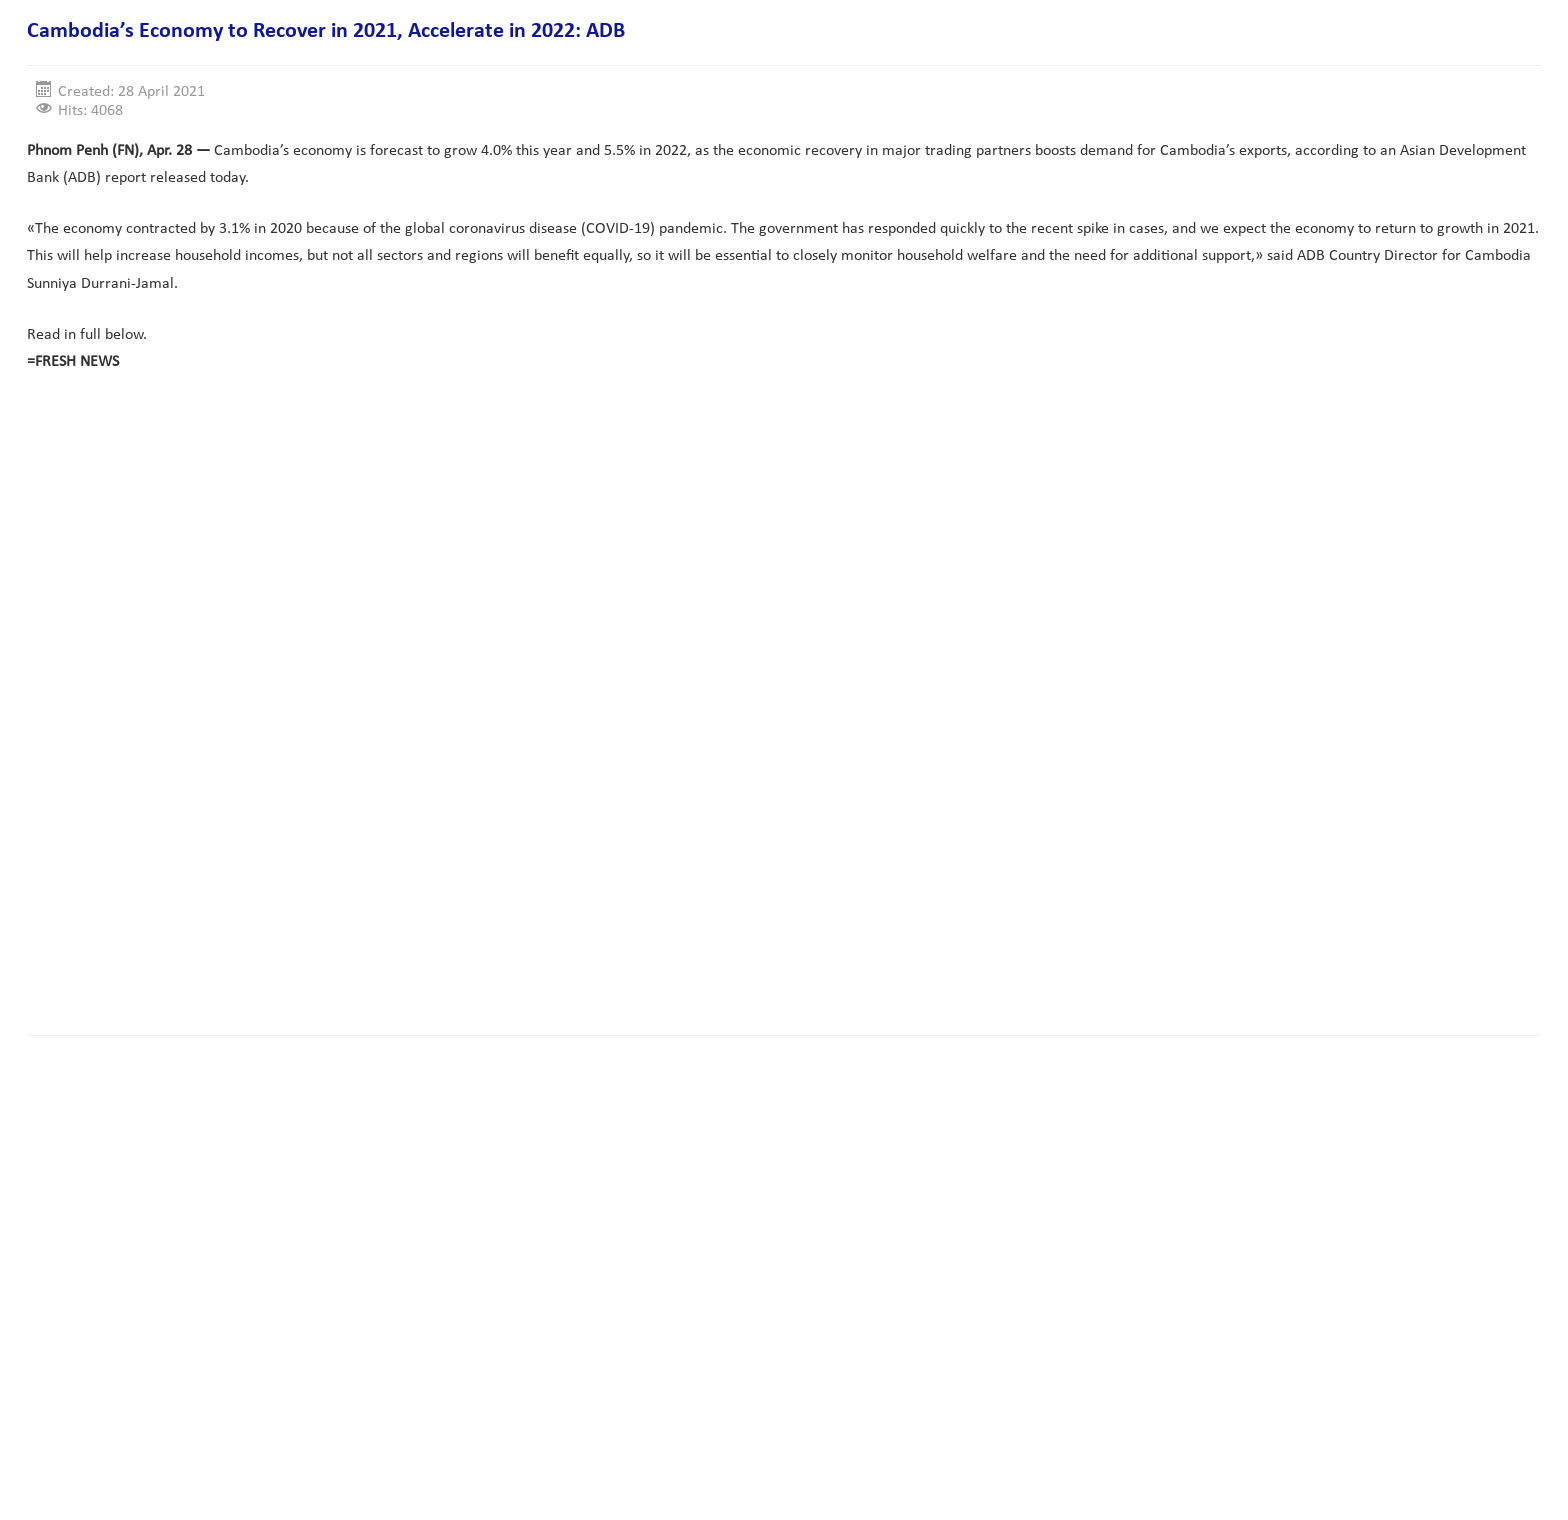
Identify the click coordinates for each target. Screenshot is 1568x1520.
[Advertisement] (391, 957)
